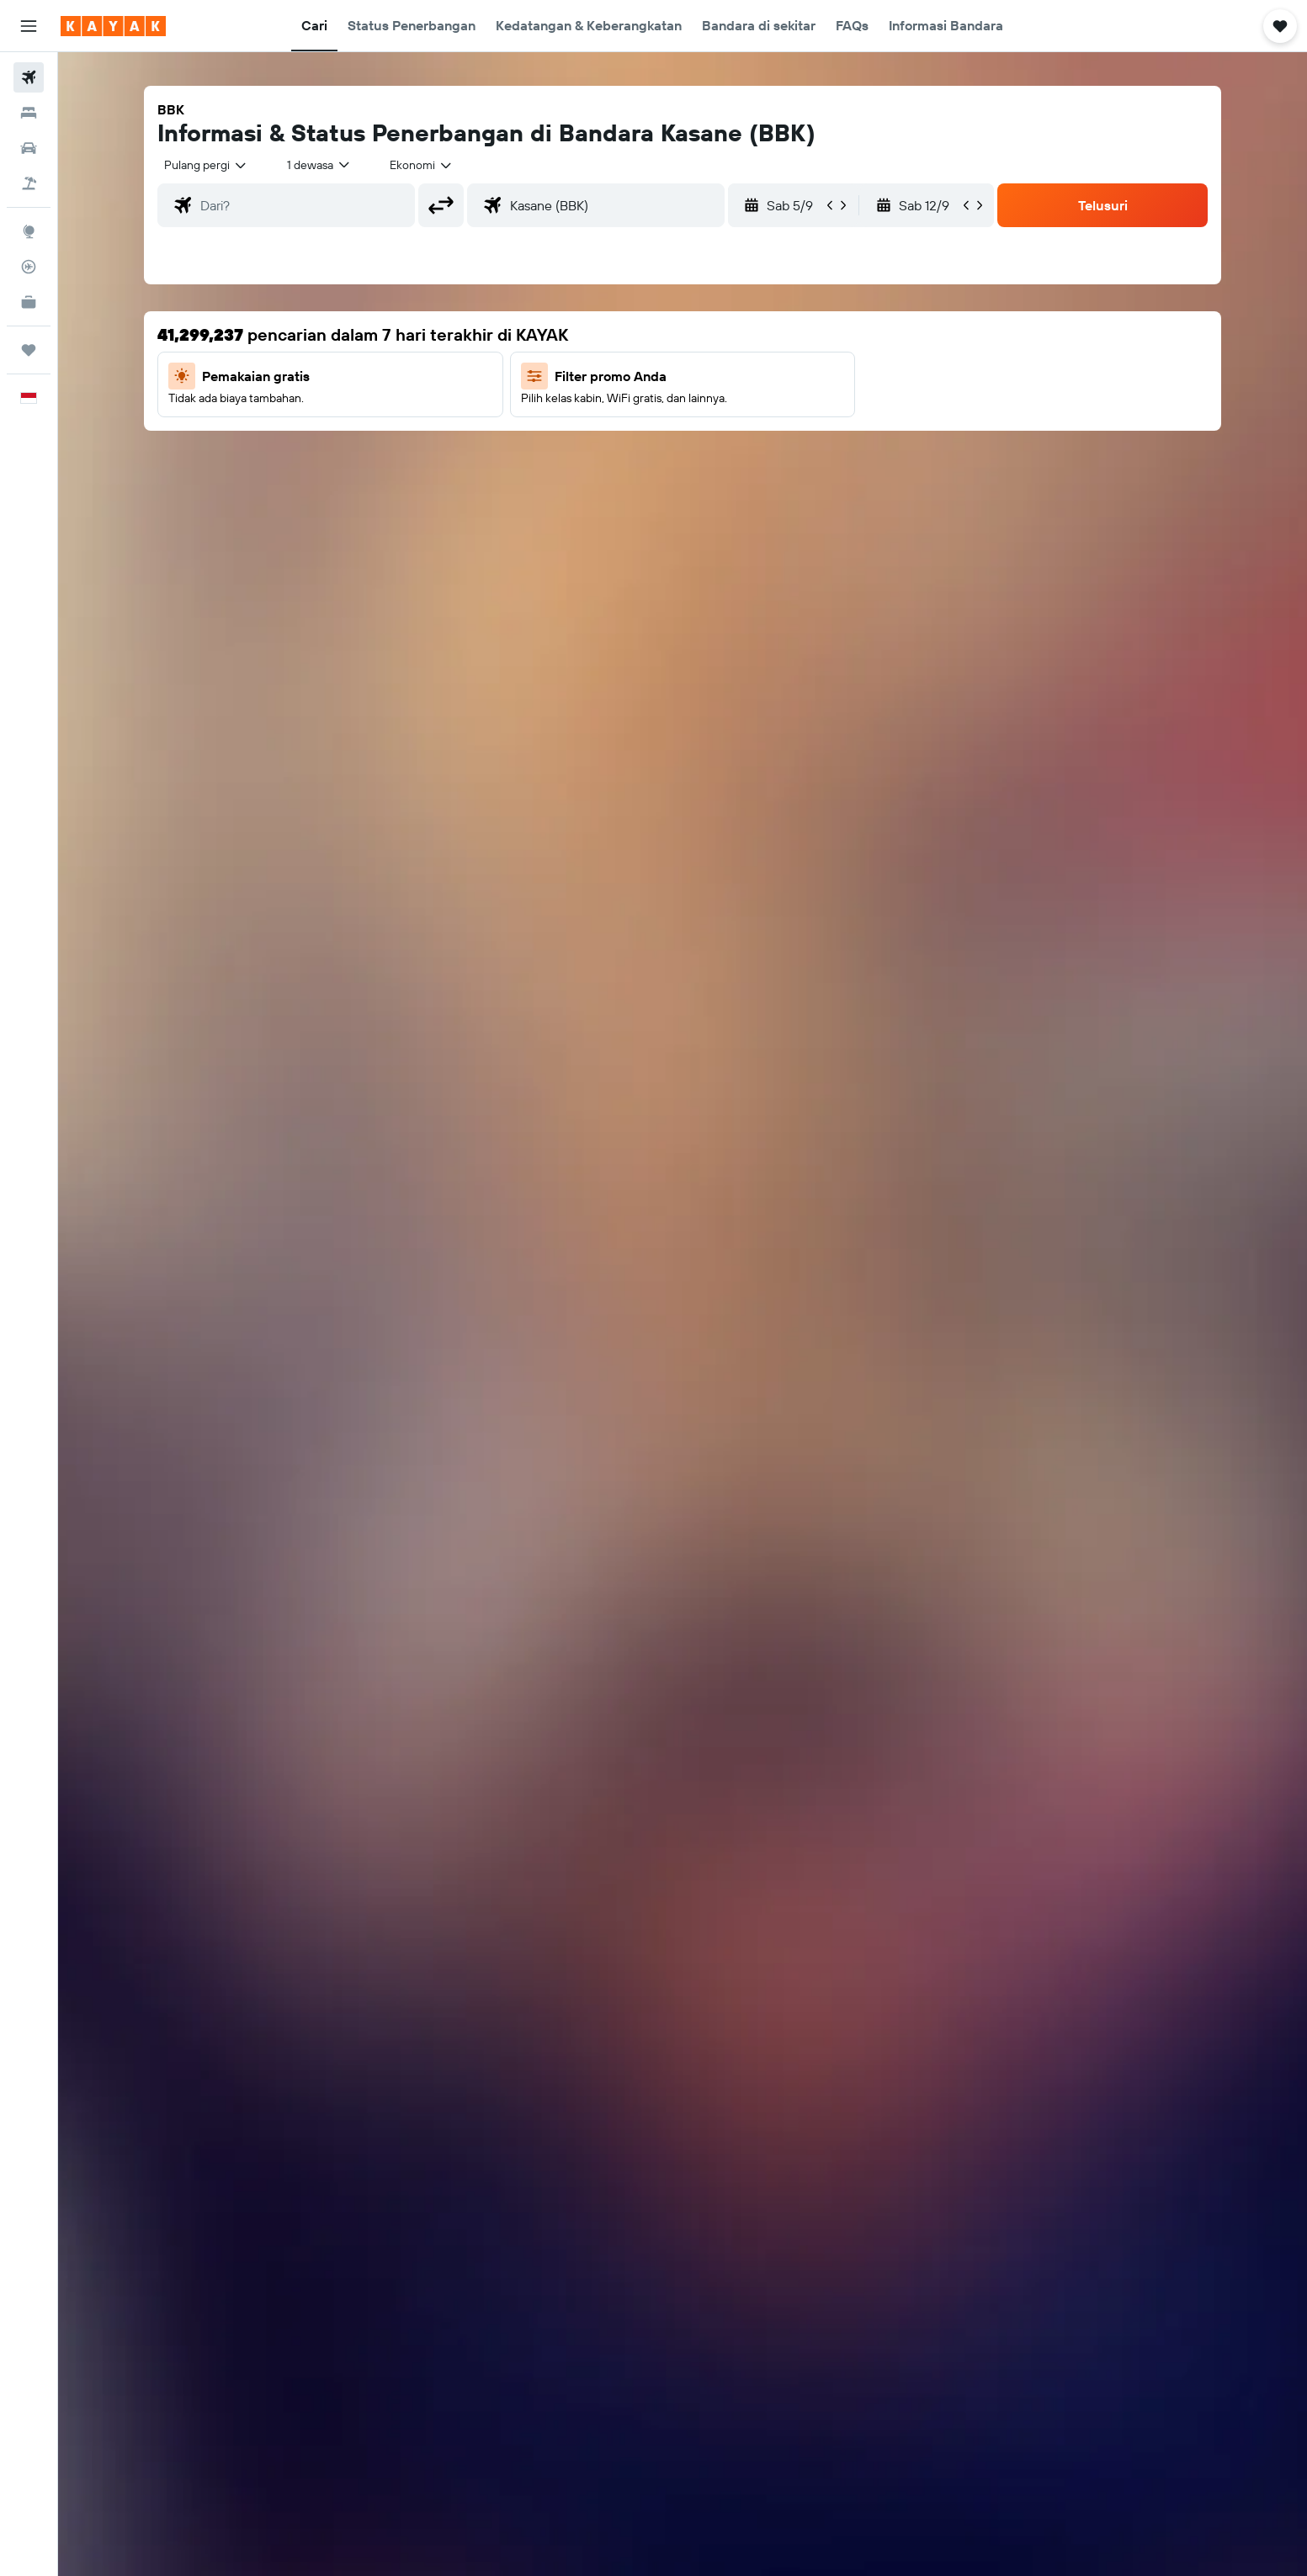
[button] (28, 26)
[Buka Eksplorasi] (28, 231)
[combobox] (206, 164)
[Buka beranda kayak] (113, 26)
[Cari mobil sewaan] (28, 148)
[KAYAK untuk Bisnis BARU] (28, 302)
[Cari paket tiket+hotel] (28, 183)
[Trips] (28, 350)
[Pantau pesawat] (28, 267)
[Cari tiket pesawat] (28, 77)
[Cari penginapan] (28, 113)
